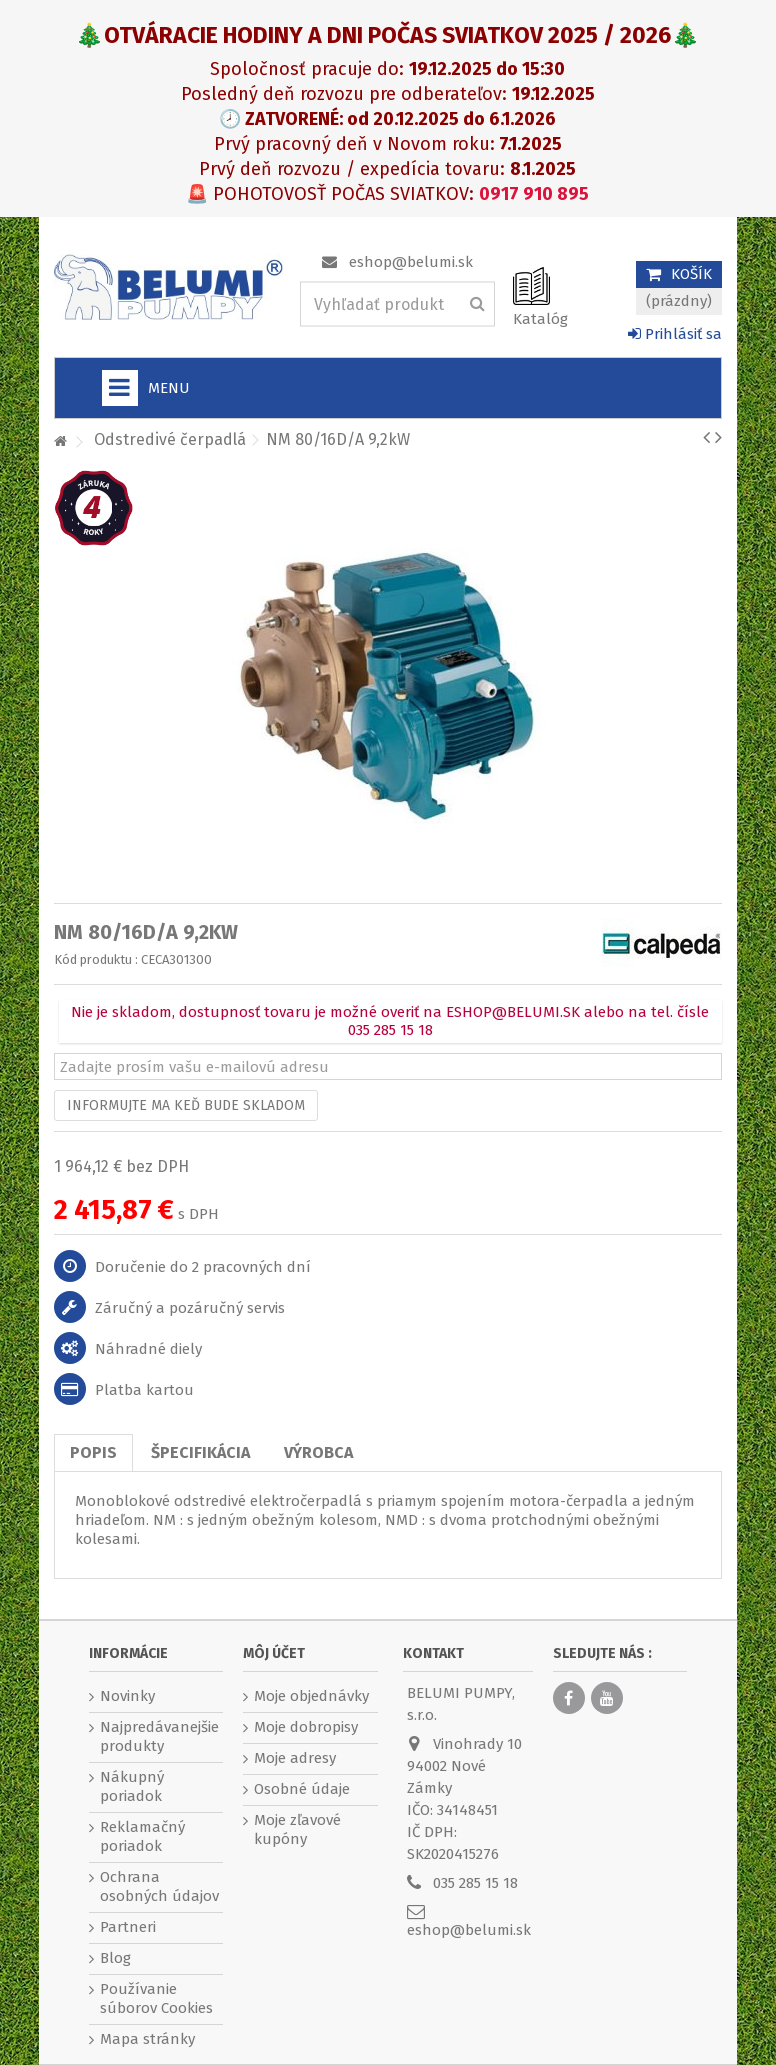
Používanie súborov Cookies (156, 1998)
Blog (115, 1958)
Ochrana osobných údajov (159, 1886)
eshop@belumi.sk (411, 262)
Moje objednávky (311, 1696)
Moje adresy (295, 1758)
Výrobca (318, 1452)
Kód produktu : (96, 959)
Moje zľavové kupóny (297, 1829)
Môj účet (274, 1653)
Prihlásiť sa (675, 334)
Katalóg (540, 319)
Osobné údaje (302, 1789)
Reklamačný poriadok (142, 1836)
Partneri (128, 1927)
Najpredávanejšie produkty (159, 1736)
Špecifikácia (200, 1452)
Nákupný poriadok (132, 1786)
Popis (93, 1452)
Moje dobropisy (306, 1727)
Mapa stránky (147, 2039)
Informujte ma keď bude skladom (186, 1105)
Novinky (127, 1696)
